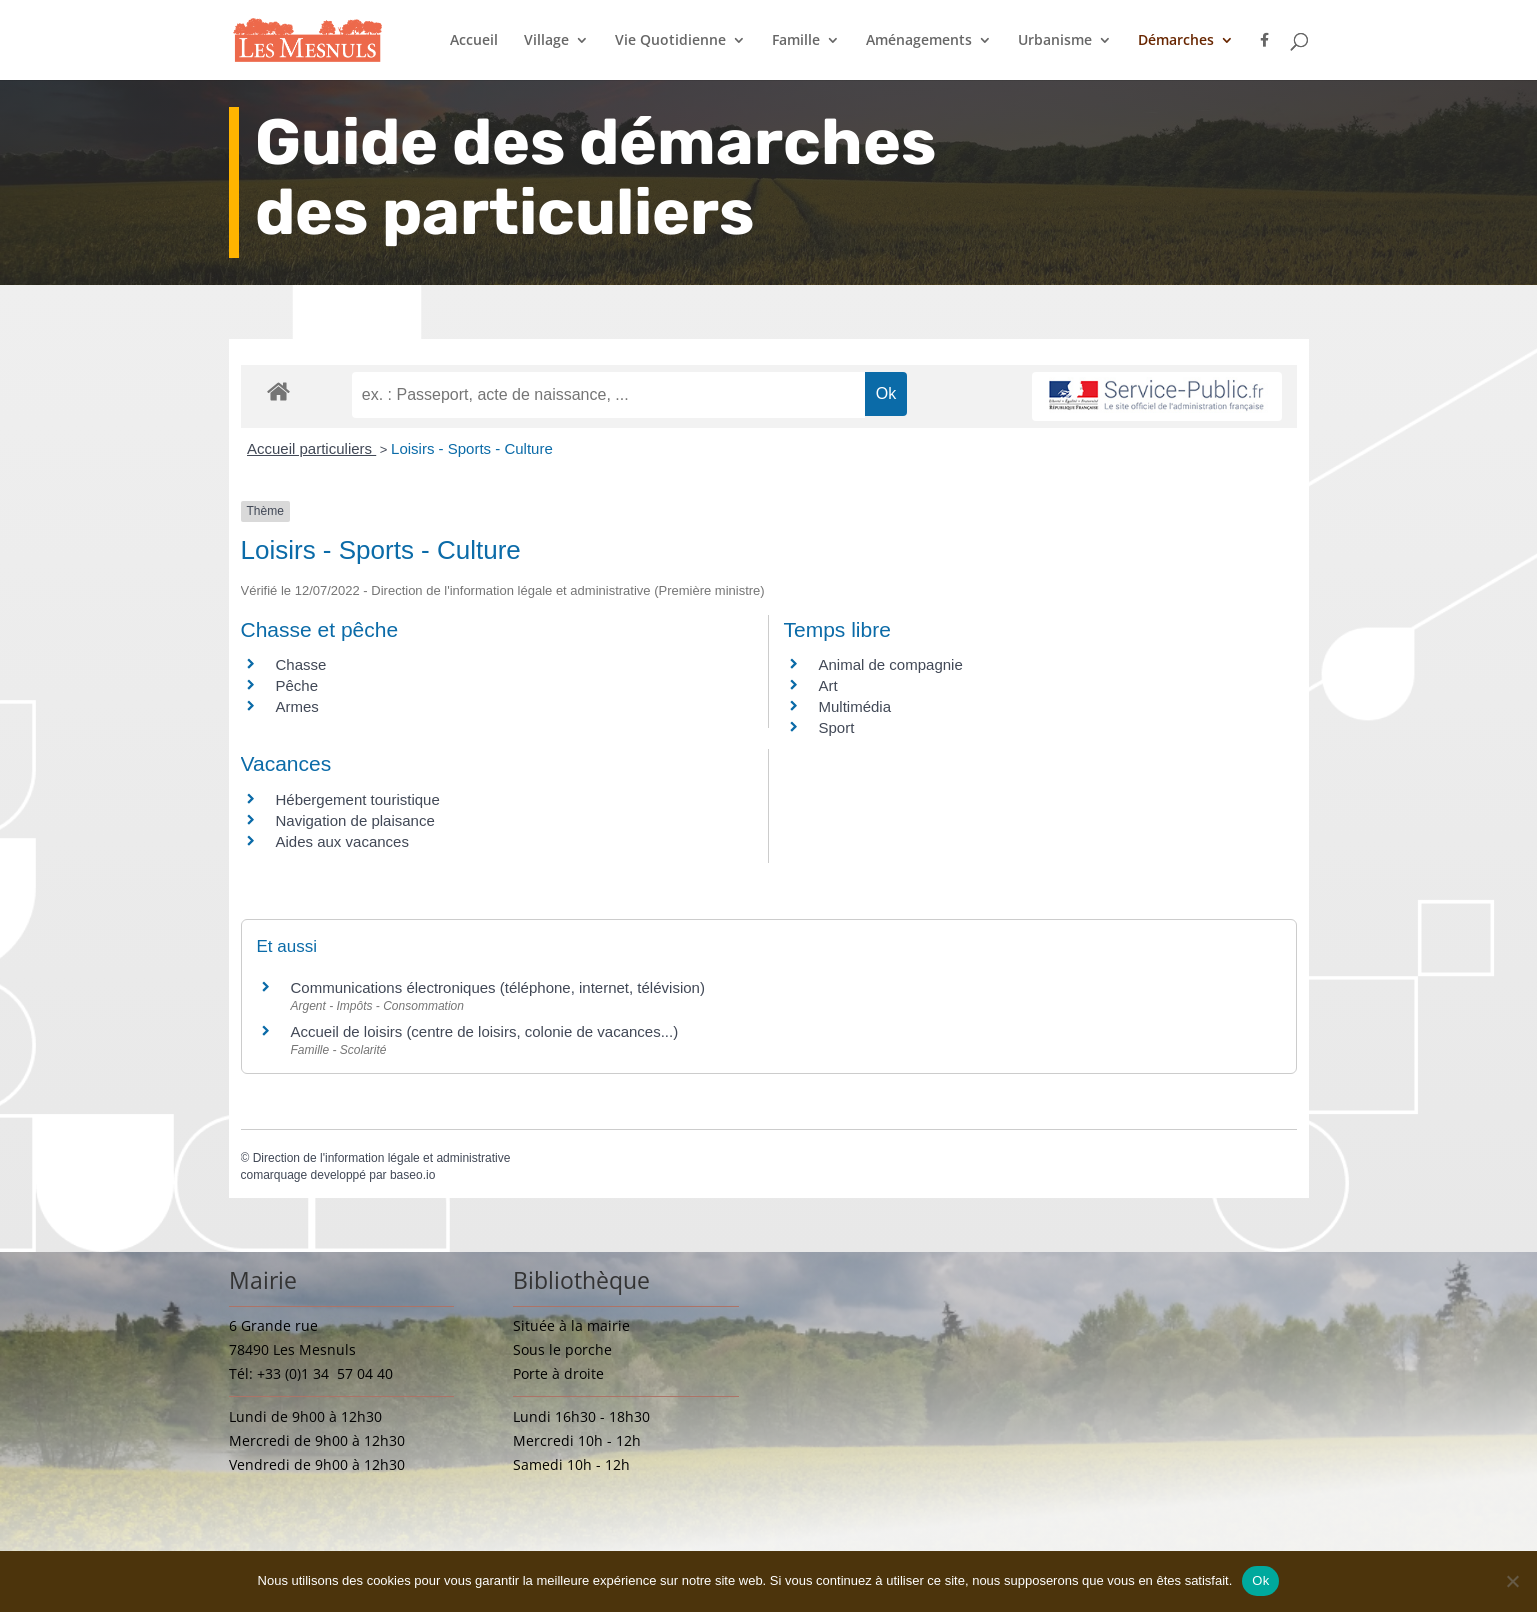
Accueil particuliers (311, 448)
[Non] (1512, 1581)
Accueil (474, 41)
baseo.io (412, 1175)
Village (546, 41)
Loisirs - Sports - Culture (472, 448)
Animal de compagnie (891, 664)
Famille (796, 41)
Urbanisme (1055, 41)
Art (828, 685)
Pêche (297, 685)
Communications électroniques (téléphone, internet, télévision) (498, 987)
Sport (837, 727)
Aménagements (919, 41)
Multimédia (855, 706)
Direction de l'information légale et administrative (382, 1158)
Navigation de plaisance (355, 820)
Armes (297, 706)
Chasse (301, 664)
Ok (1260, 1580)
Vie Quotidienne (670, 41)
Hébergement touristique (358, 799)
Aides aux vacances (342, 841)
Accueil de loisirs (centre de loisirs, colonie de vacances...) (485, 1031)
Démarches (1176, 41)
